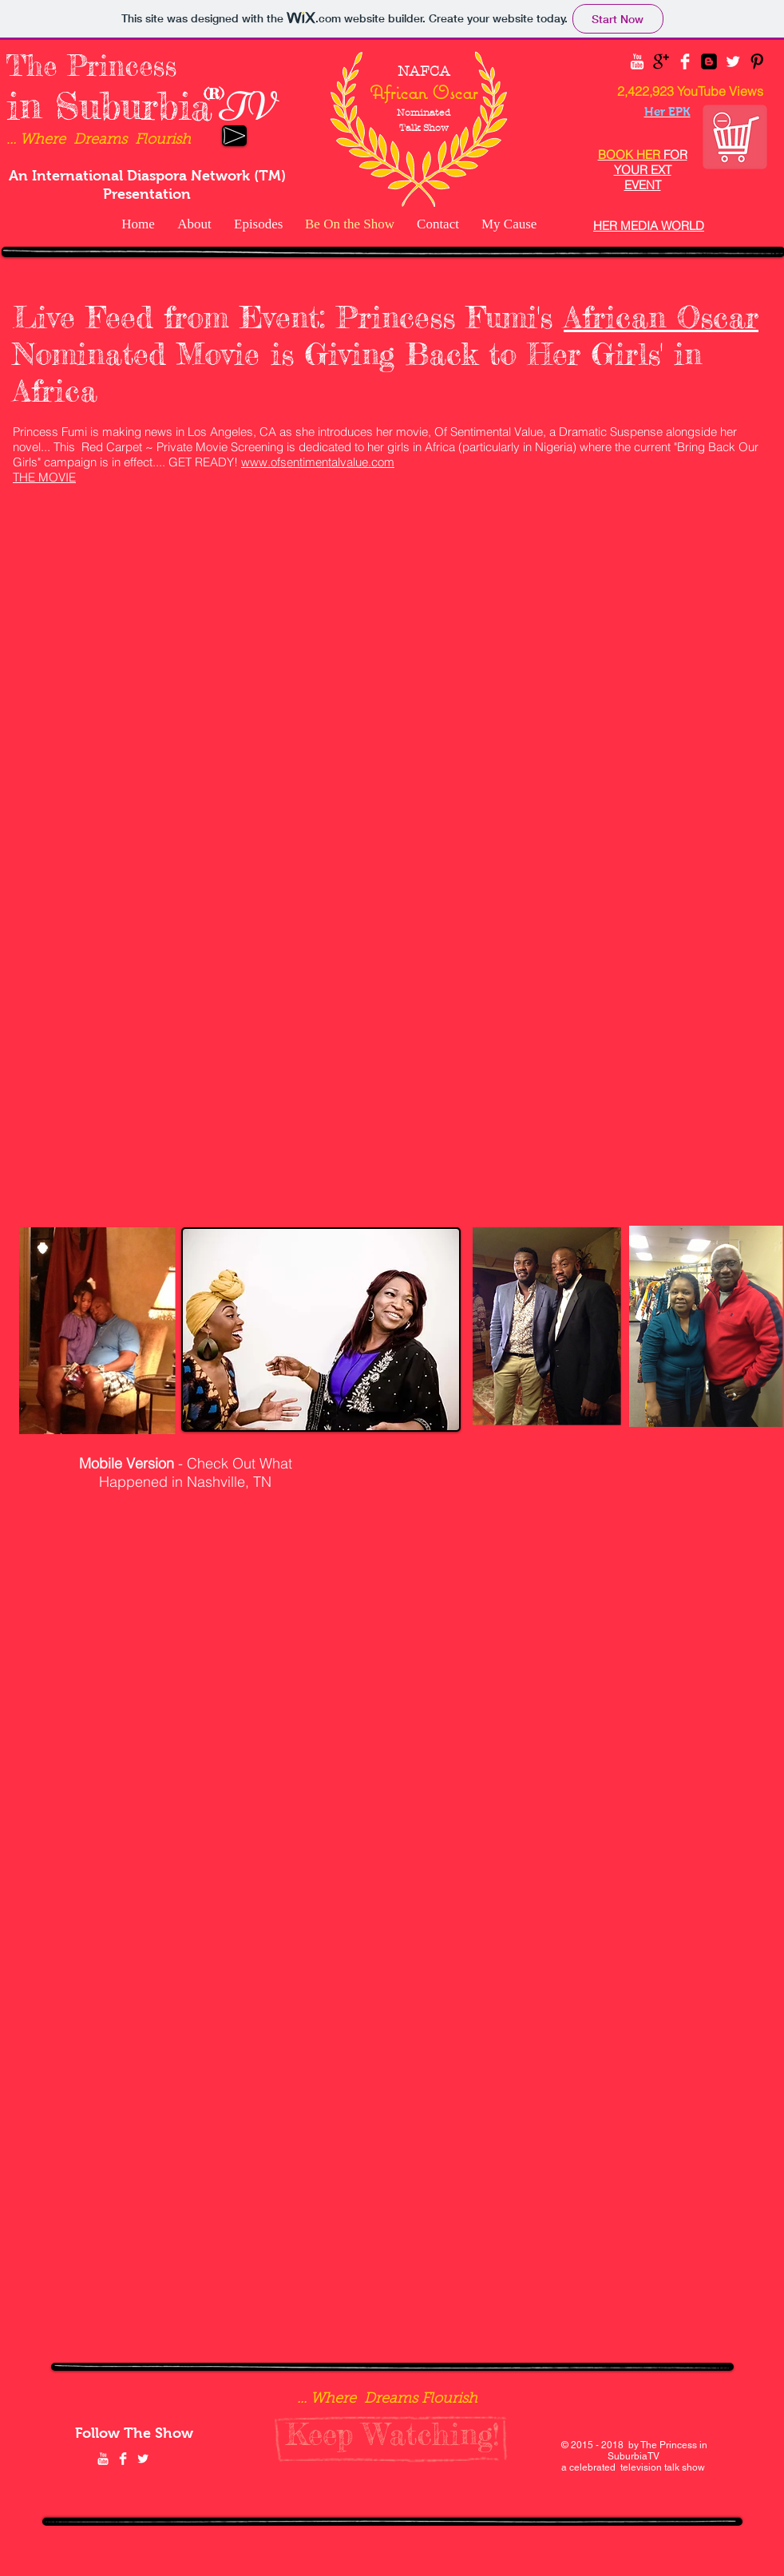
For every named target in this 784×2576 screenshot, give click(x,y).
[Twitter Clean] (733, 61)
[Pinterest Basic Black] (757, 61)
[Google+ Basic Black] (661, 61)
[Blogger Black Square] (709, 61)
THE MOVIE (44, 477)
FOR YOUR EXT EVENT (642, 169)
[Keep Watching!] (392, 2435)
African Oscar (661, 317)
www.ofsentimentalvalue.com (317, 462)
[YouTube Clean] (637, 61)
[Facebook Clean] (685, 61)
